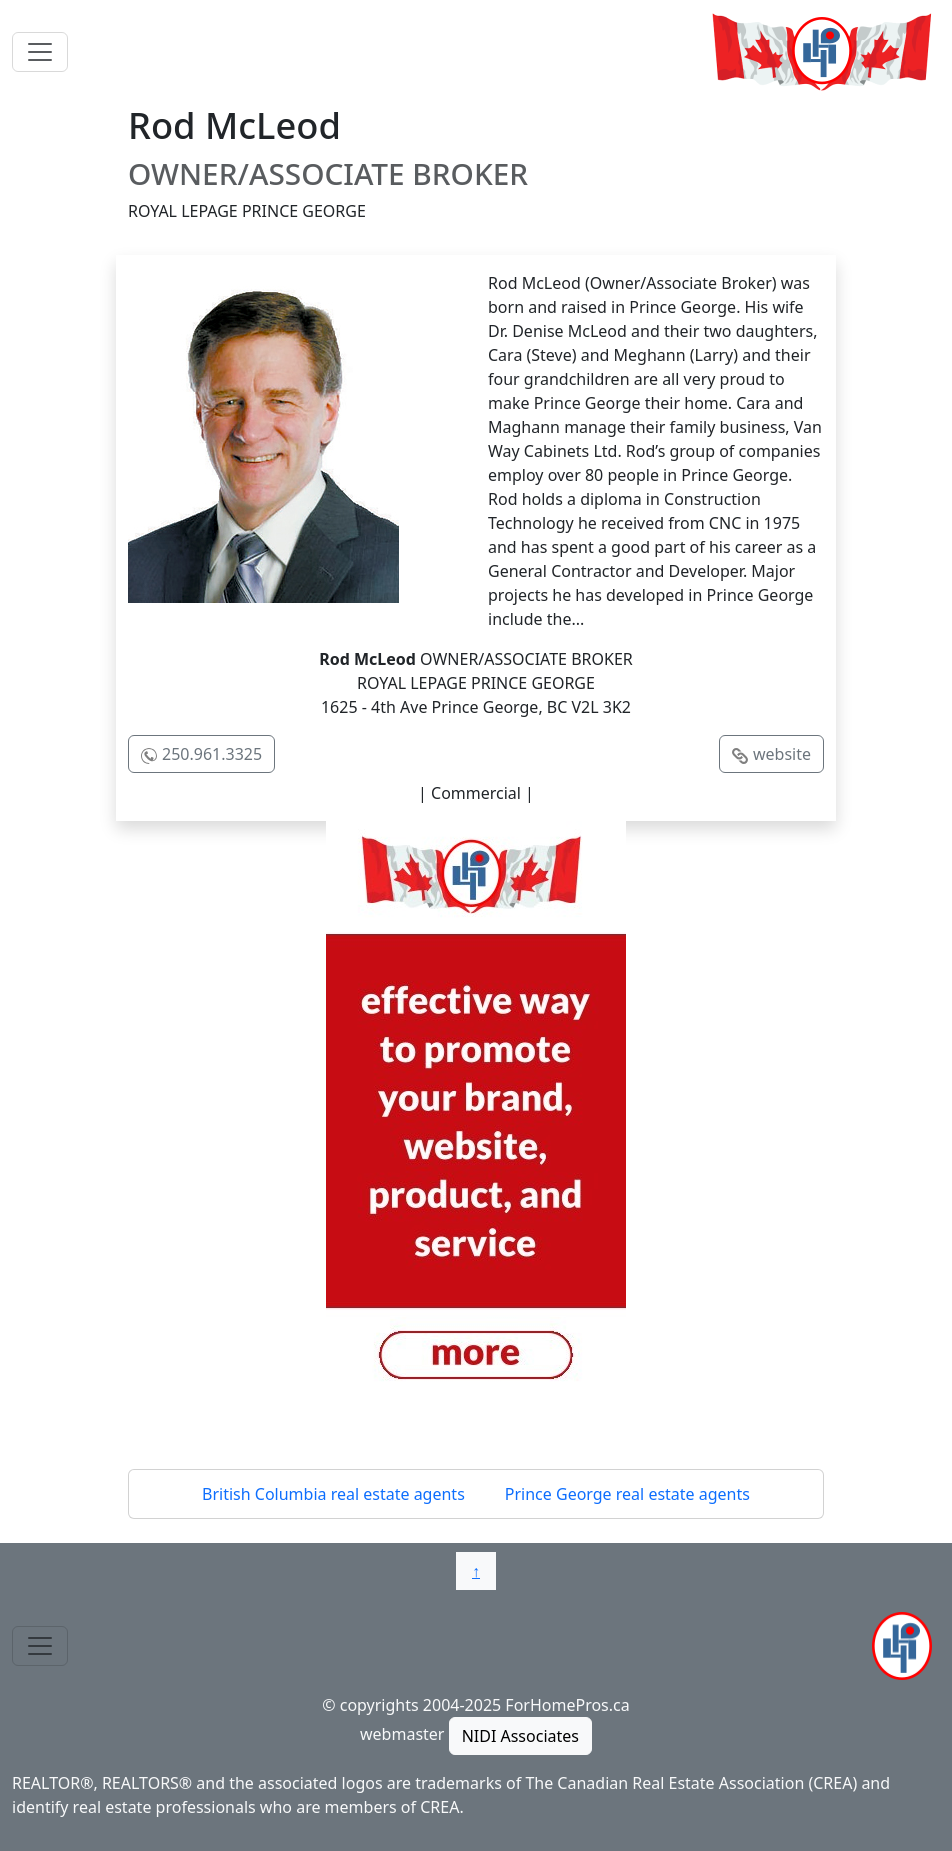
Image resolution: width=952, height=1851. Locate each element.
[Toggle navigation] (40, 52)
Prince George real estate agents (627, 1494)
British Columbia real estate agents (333, 1494)
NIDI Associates (520, 1736)
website (782, 754)
